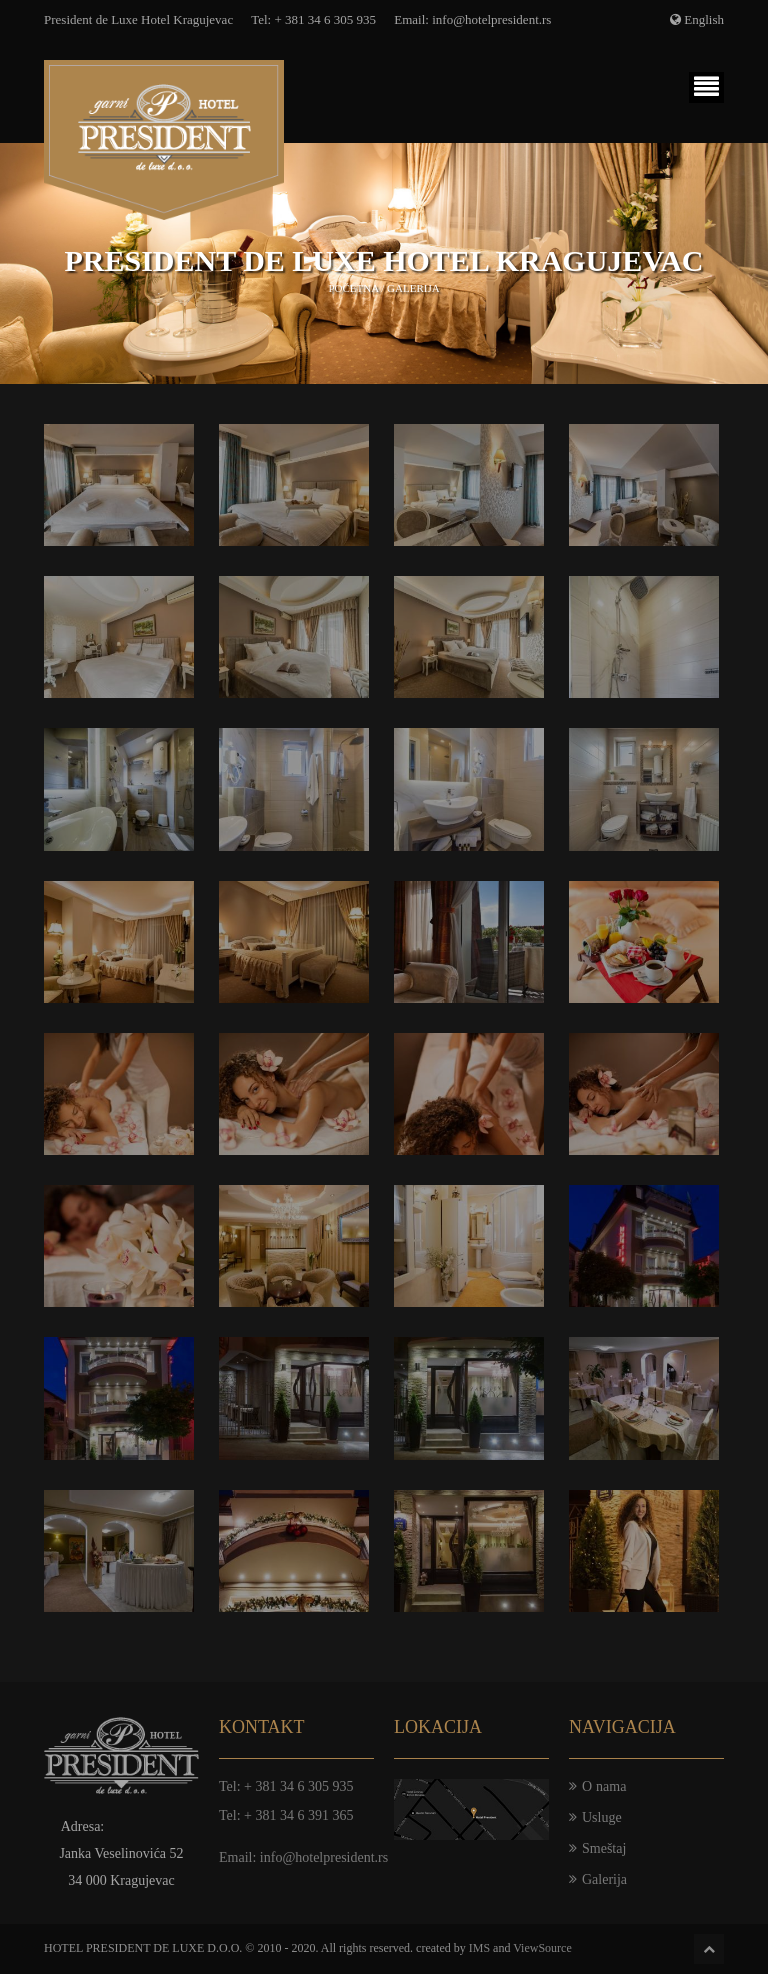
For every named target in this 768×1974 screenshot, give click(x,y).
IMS (479, 1948)
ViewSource (542, 1948)
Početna (353, 288)
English (704, 19)
